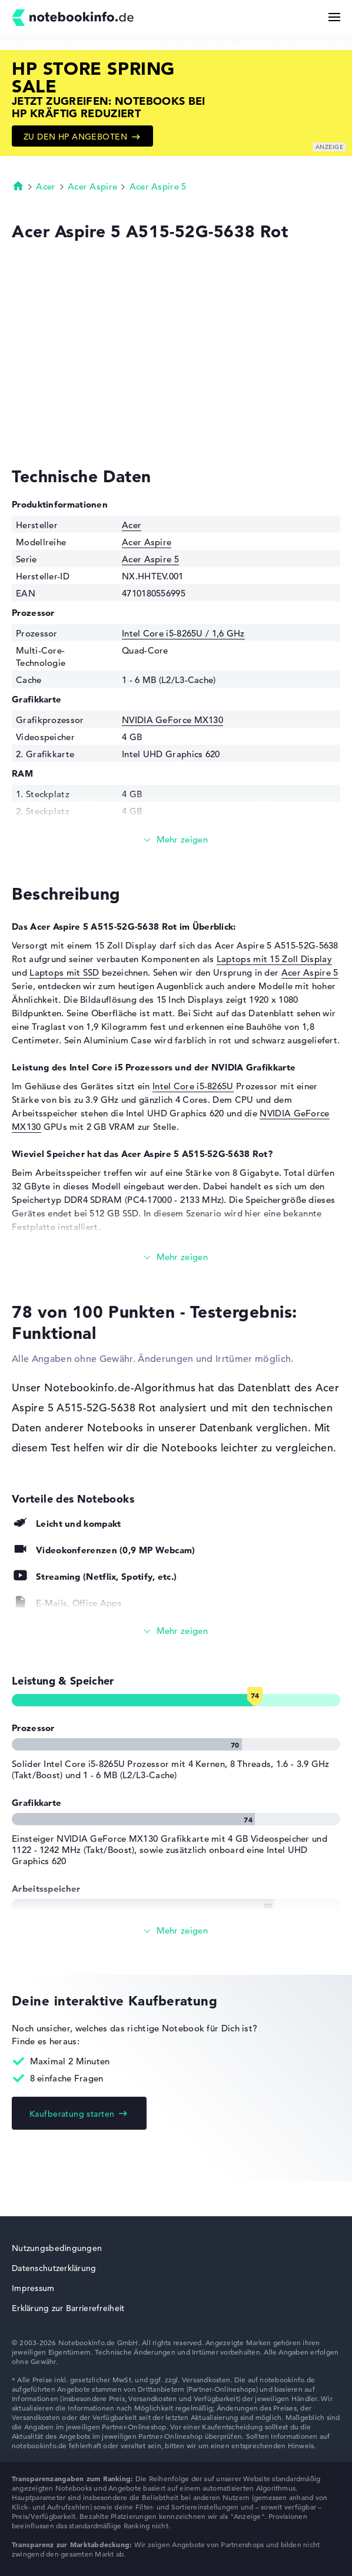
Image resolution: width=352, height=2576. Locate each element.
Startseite (18, 185)
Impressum (33, 2288)
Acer (45, 186)
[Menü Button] (334, 17)
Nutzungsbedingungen (57, 2248)
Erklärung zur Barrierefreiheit (68, 2308)
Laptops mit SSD (64, 972)
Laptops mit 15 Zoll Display (274, 958)
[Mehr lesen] (176, 839)
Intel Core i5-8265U (193, 1086)
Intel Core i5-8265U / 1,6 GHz (183, 633)
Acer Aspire (92, 186)
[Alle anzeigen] (176, 1631)
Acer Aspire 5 (158, 186)
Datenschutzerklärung (54, 2268)
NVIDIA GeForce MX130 (172, 719)
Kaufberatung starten (71, 2113)
